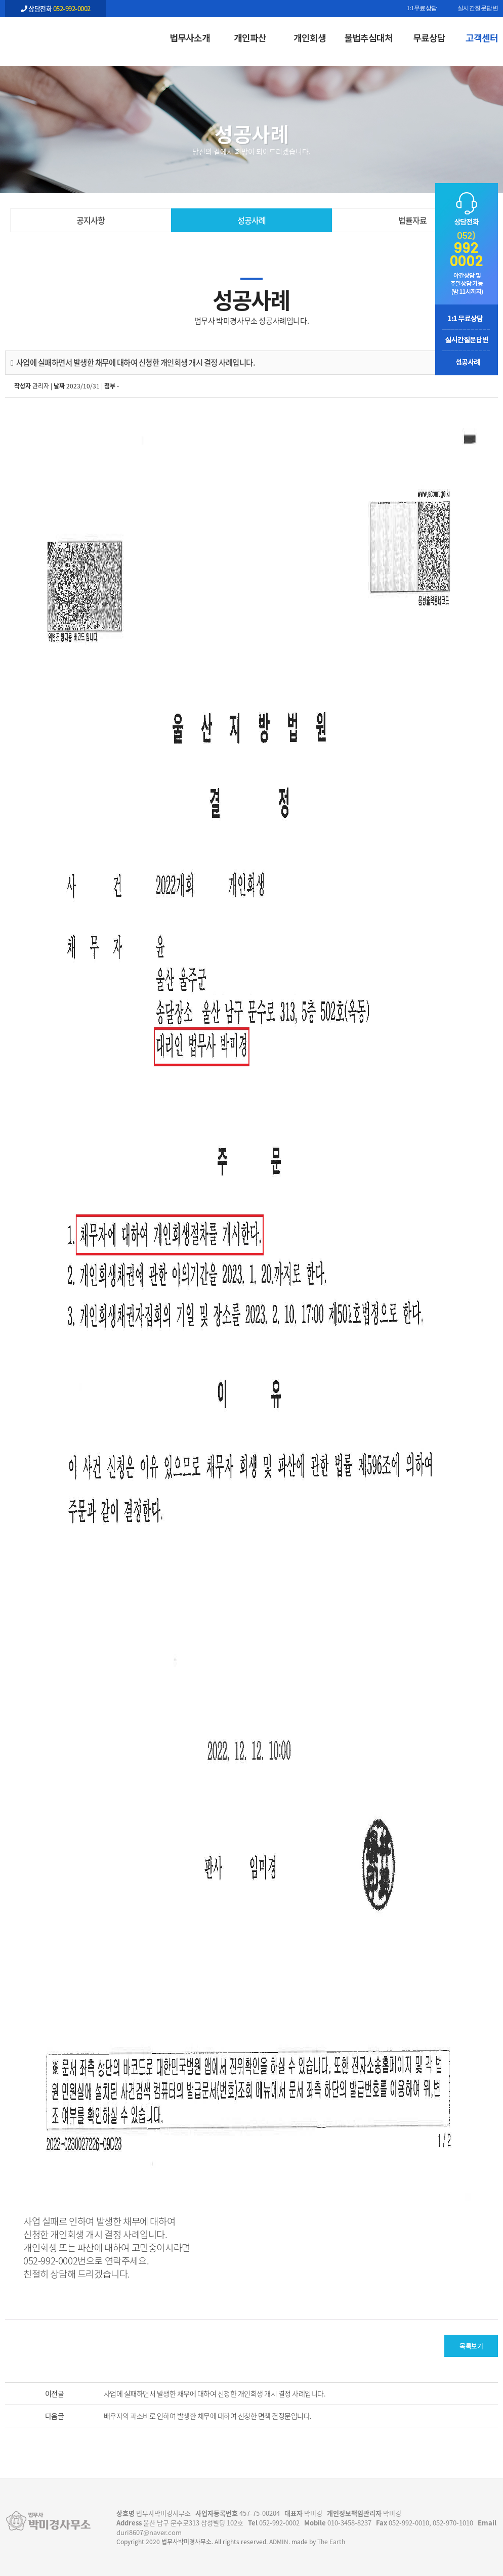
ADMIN (278, 2541)
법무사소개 (190, 37)
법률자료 (412, 220)
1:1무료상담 (422, 9)
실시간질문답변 (477, 9)
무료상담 (429, 37)
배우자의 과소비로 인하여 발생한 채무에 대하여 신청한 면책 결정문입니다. (208, 2416)
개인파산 (250, 37)
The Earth (331, 2541)
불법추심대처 (368, 37)
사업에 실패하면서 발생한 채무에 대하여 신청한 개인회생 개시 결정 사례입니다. (215, 2393)
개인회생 (310, 37)
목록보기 (471, 2345)
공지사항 (90, 220)
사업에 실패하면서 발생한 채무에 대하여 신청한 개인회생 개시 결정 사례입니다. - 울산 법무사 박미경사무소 (55, 36)
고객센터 (482, 37)
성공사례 (251, 220)
